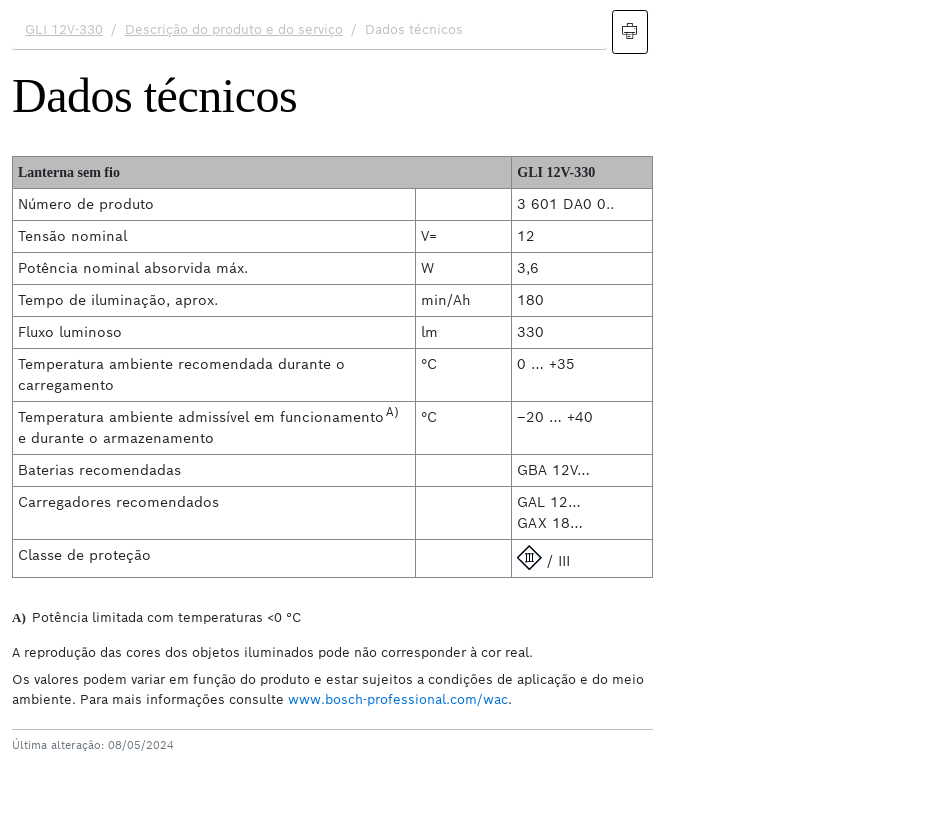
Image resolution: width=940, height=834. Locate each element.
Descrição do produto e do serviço (234, 29)
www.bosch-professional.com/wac (398, 699)
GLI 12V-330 (64, 29)
